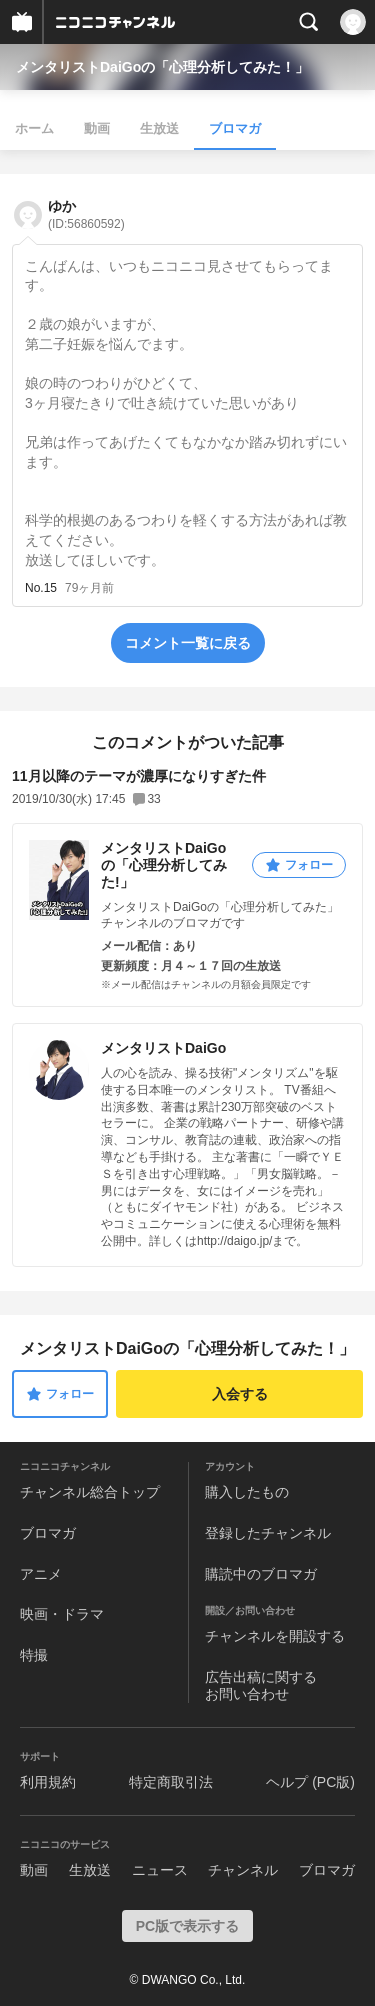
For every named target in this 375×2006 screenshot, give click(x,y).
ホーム (34, 128)
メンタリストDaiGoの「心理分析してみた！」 (162, 67)
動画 (97, 128)
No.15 (41, 588)
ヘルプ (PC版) (310, 1782)
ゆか (86, 214)
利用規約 (48, 1782)
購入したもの (247, 1492)
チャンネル (243, 1870)
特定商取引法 (171, 1782)
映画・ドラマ (62, 1614)
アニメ (41, 1574)
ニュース (160, 1870)
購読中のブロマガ (261, 1574)
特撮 (34, 1655)
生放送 (159, 128)
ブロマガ (235, 128)
